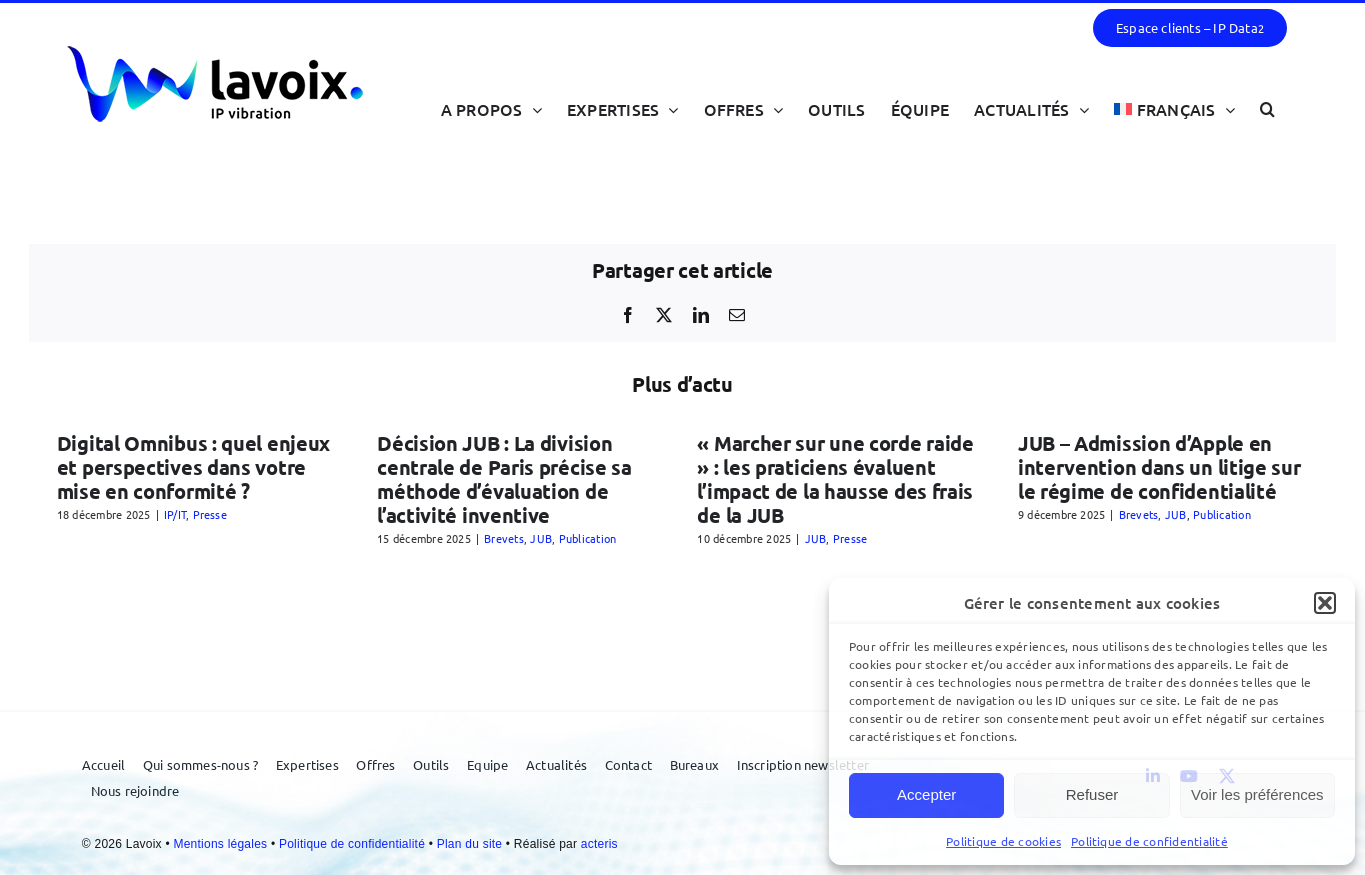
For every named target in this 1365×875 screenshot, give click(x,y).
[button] (1325, 603)
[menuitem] (1174, 108)
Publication (588, 538)
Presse (210, 514)
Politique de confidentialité (1149, 841)
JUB (541, 538)
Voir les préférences (1257, 794)
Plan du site (471, 844)
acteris (599, 844)
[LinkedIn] (701, 315)
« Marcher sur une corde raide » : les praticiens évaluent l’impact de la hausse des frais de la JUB (835, 479)
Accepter (926, 794)
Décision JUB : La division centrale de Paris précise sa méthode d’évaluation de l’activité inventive (504, 479)
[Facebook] (628, 315)
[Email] (737, 315)
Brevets (504, 538)
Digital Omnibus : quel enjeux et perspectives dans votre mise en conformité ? (193, 467)
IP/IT (175, 514)
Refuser (1092, 794)
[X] (664, 315)
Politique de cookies (1003, 841)
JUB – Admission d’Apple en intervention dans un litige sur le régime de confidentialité (1159, 467)
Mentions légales (221, 844)
